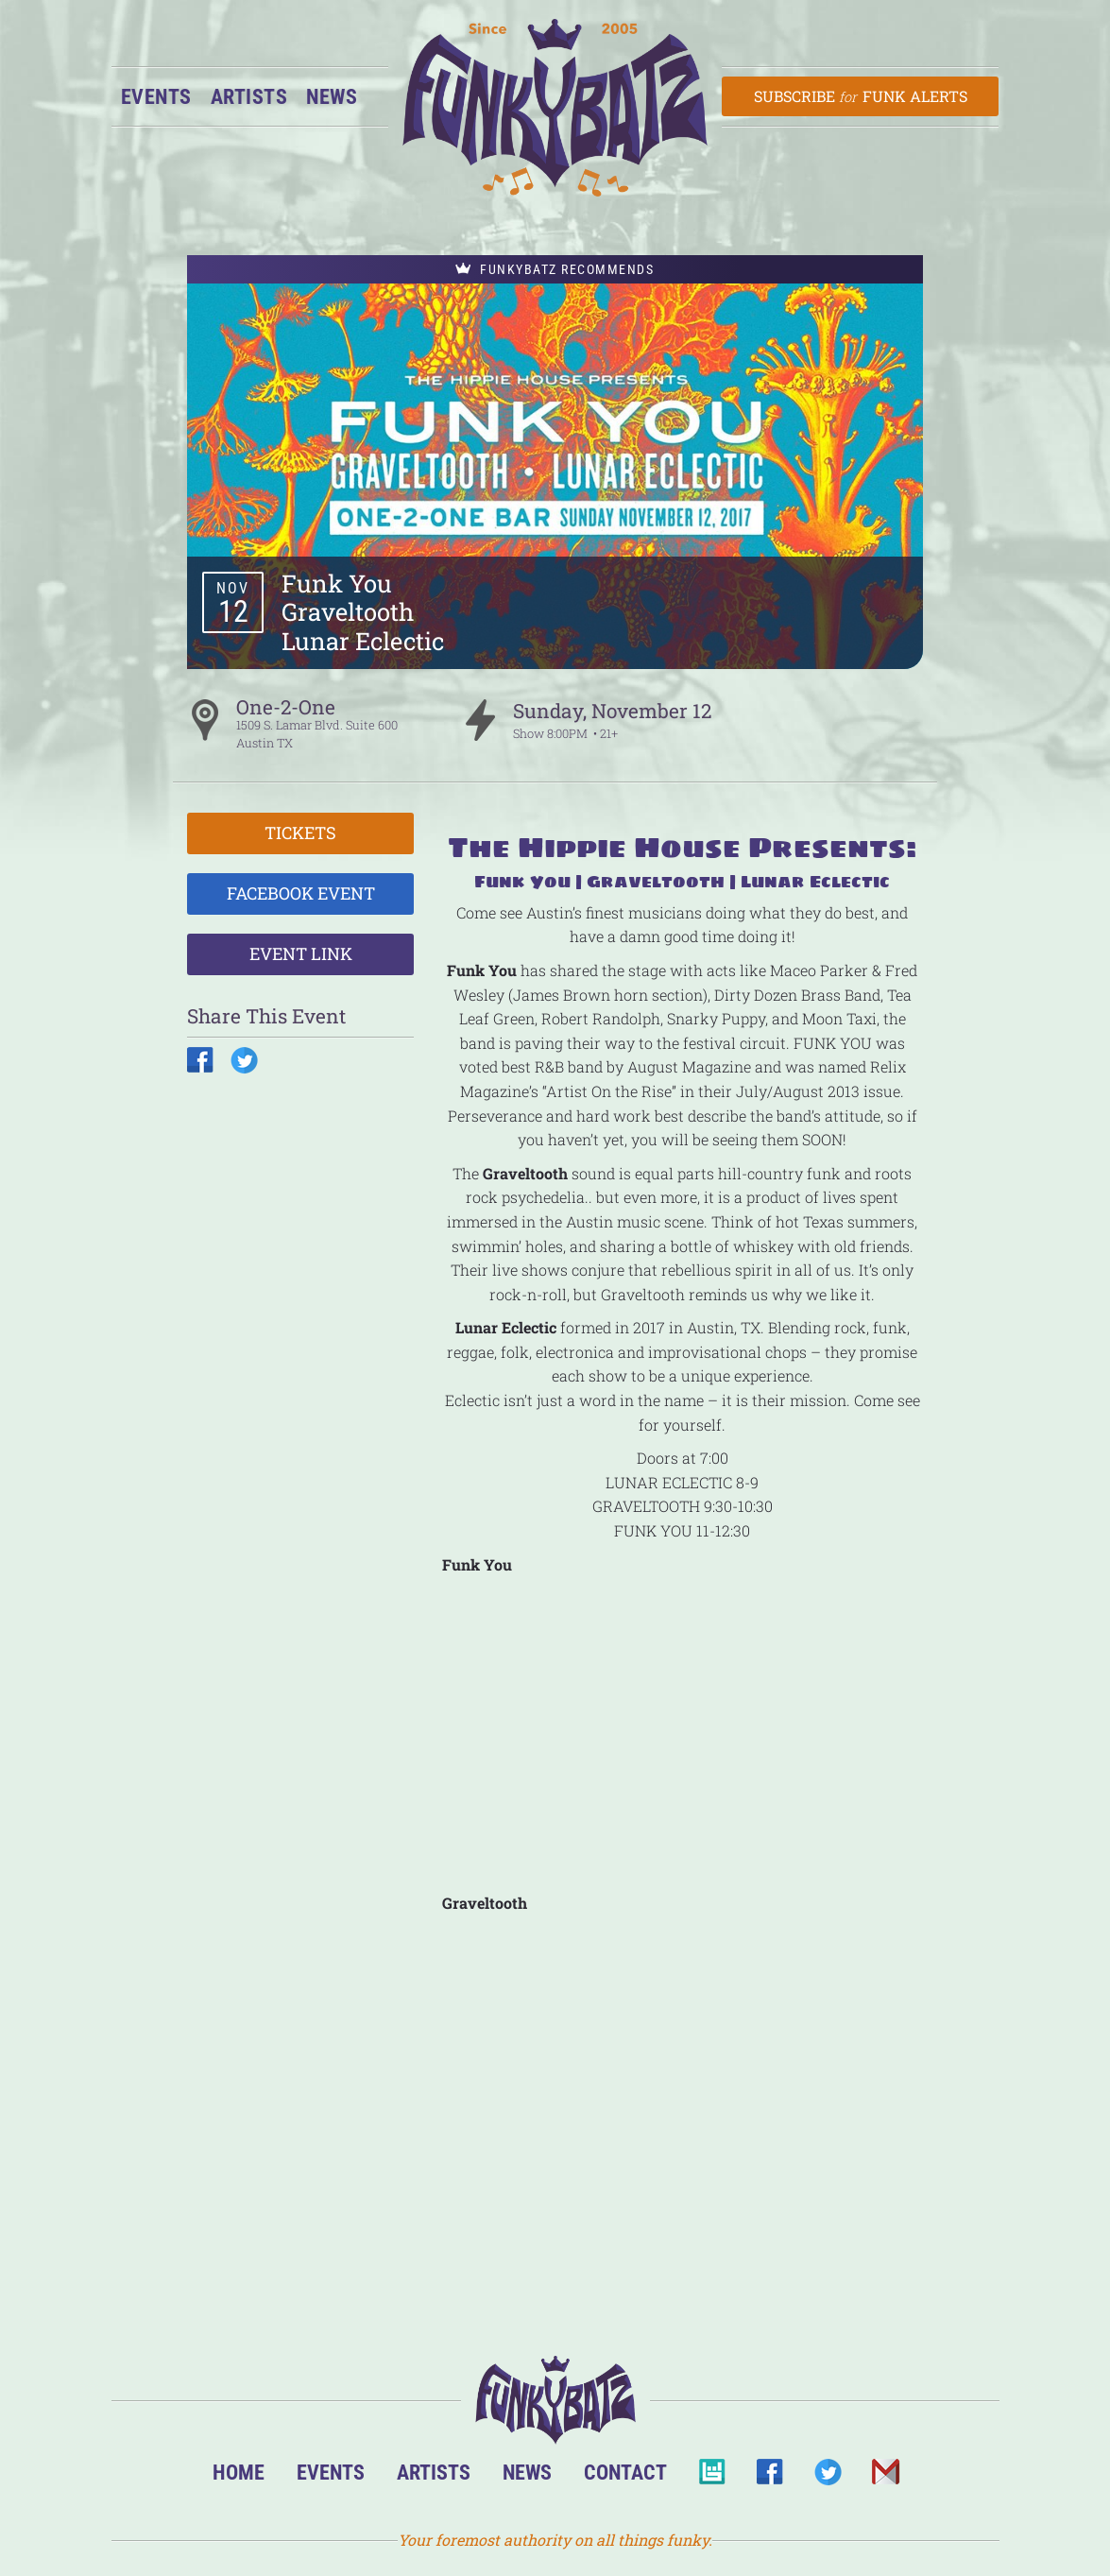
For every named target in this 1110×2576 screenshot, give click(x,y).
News (331, 96)
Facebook (769, 2477)
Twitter (827, 2477)
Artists (249, 96)
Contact (625, 2472)
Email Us (885, 2477)
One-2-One (285, 707)
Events (156, 96)
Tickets (300, 832)
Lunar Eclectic (363, 641)
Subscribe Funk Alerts (860, 96)
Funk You (337, 583)
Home (239, 2472)
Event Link (300, 953)
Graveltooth (348, 611)
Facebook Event (301, 893)
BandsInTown (712, 2477)
